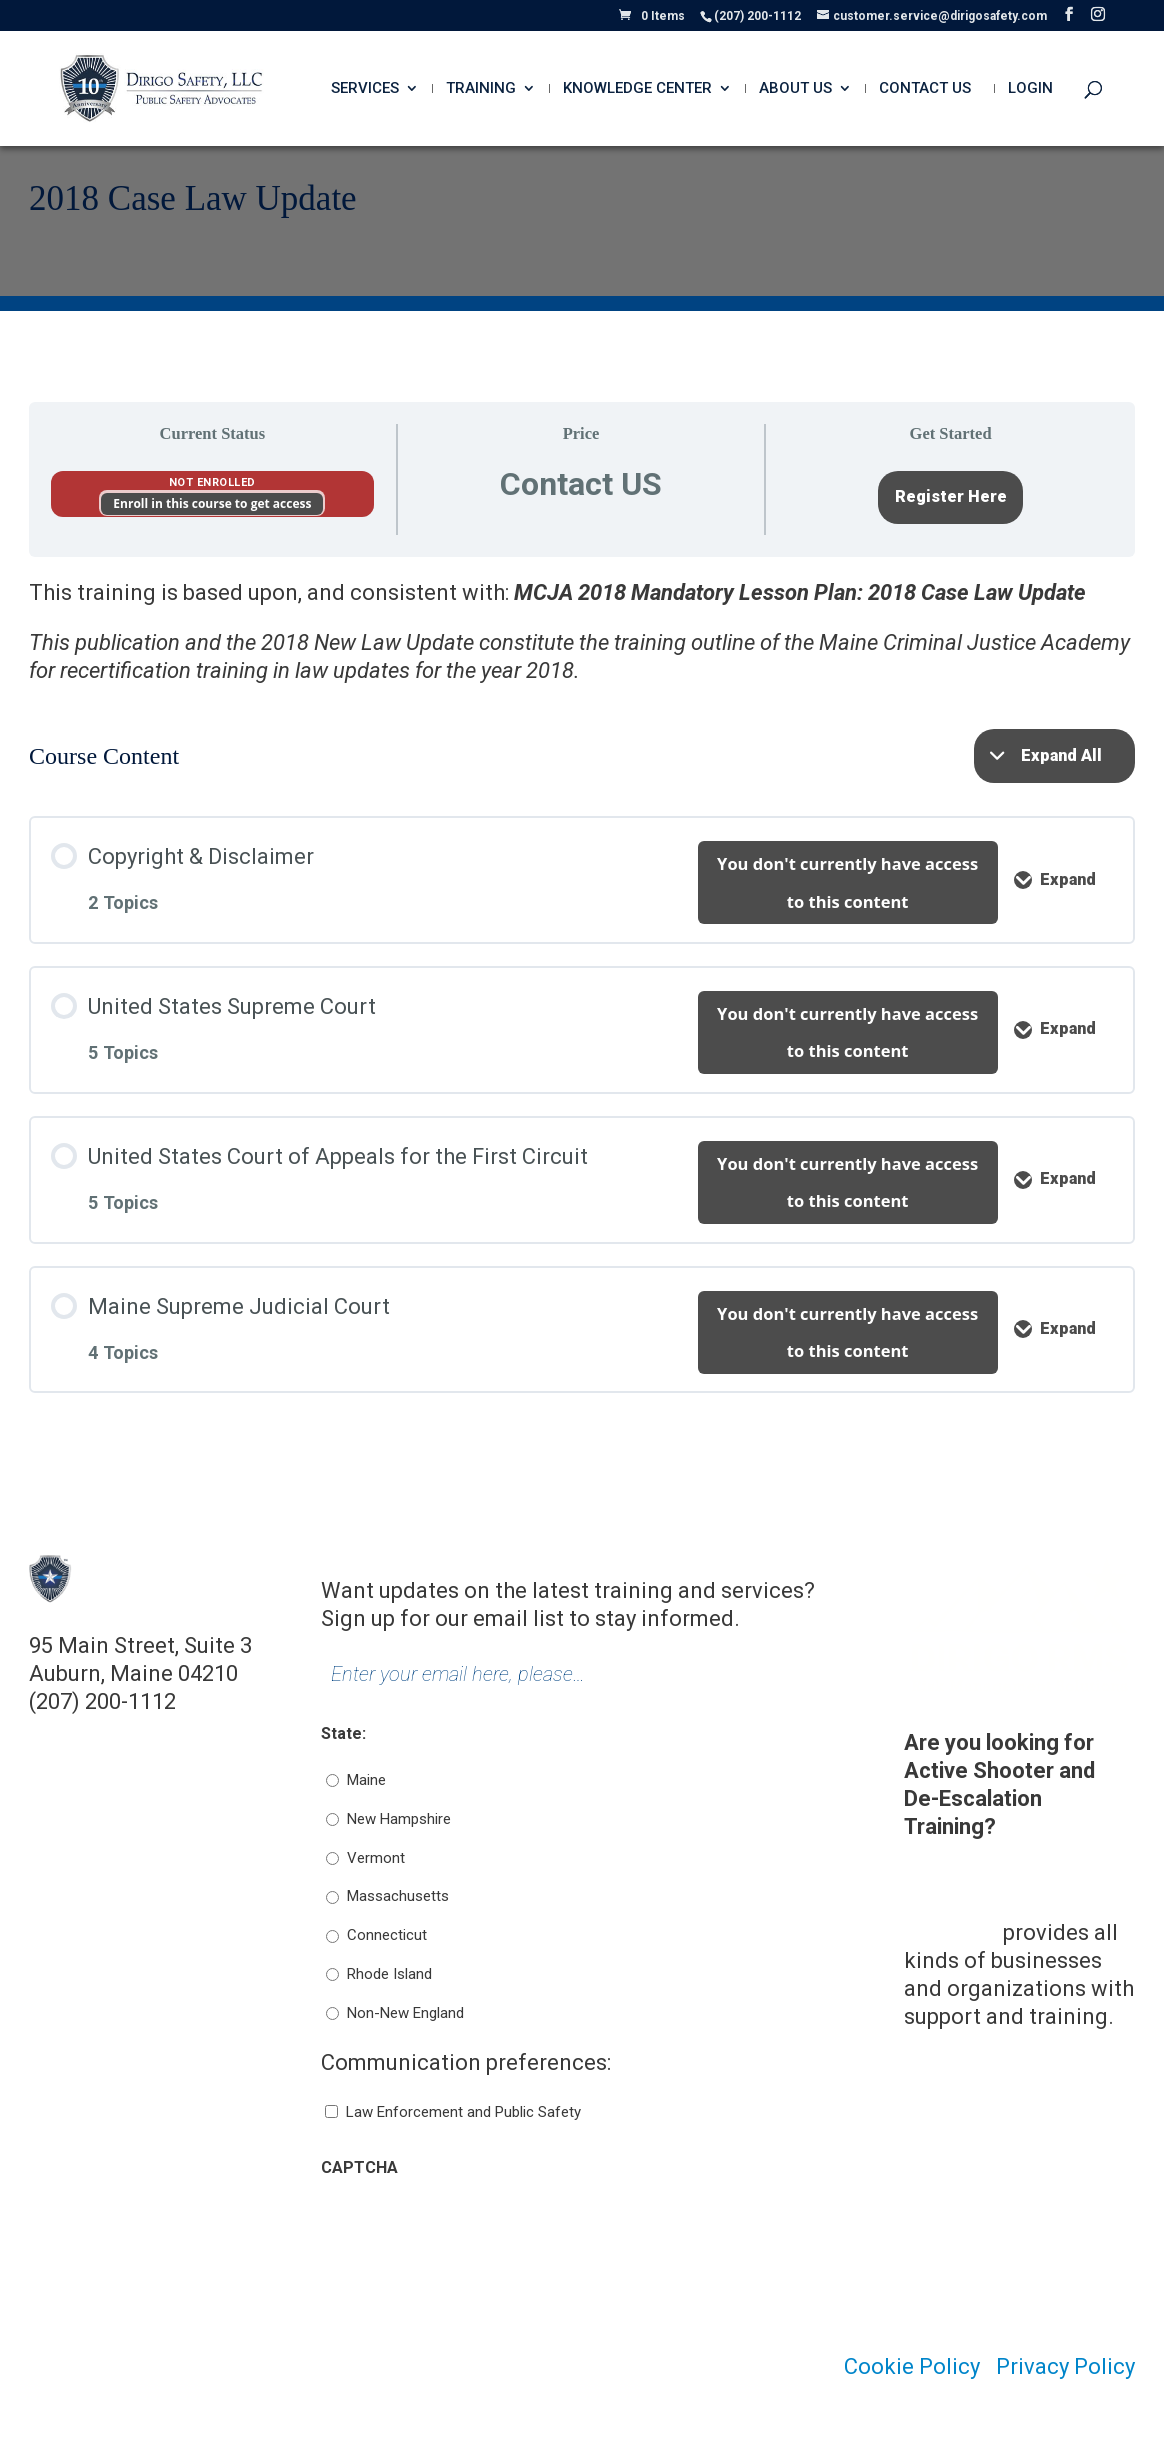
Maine (366, 1780)
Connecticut (387, 1935)
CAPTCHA (359, 2167)
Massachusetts (398, 1896)
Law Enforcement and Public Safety (463, 2112)
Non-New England (405, 2013)
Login (1030, 89)
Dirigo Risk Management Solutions (970, 1904)
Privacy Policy (1065, 2366)
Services (365, 89)
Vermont (376, 1858)
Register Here (951, 496)
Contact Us (925, 89)
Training (481, 89)
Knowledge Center (637, 89)
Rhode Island (389, 1974)
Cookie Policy (912, 2366)
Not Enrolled (212, 482)
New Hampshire (399, 1819)
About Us (795, 89)
